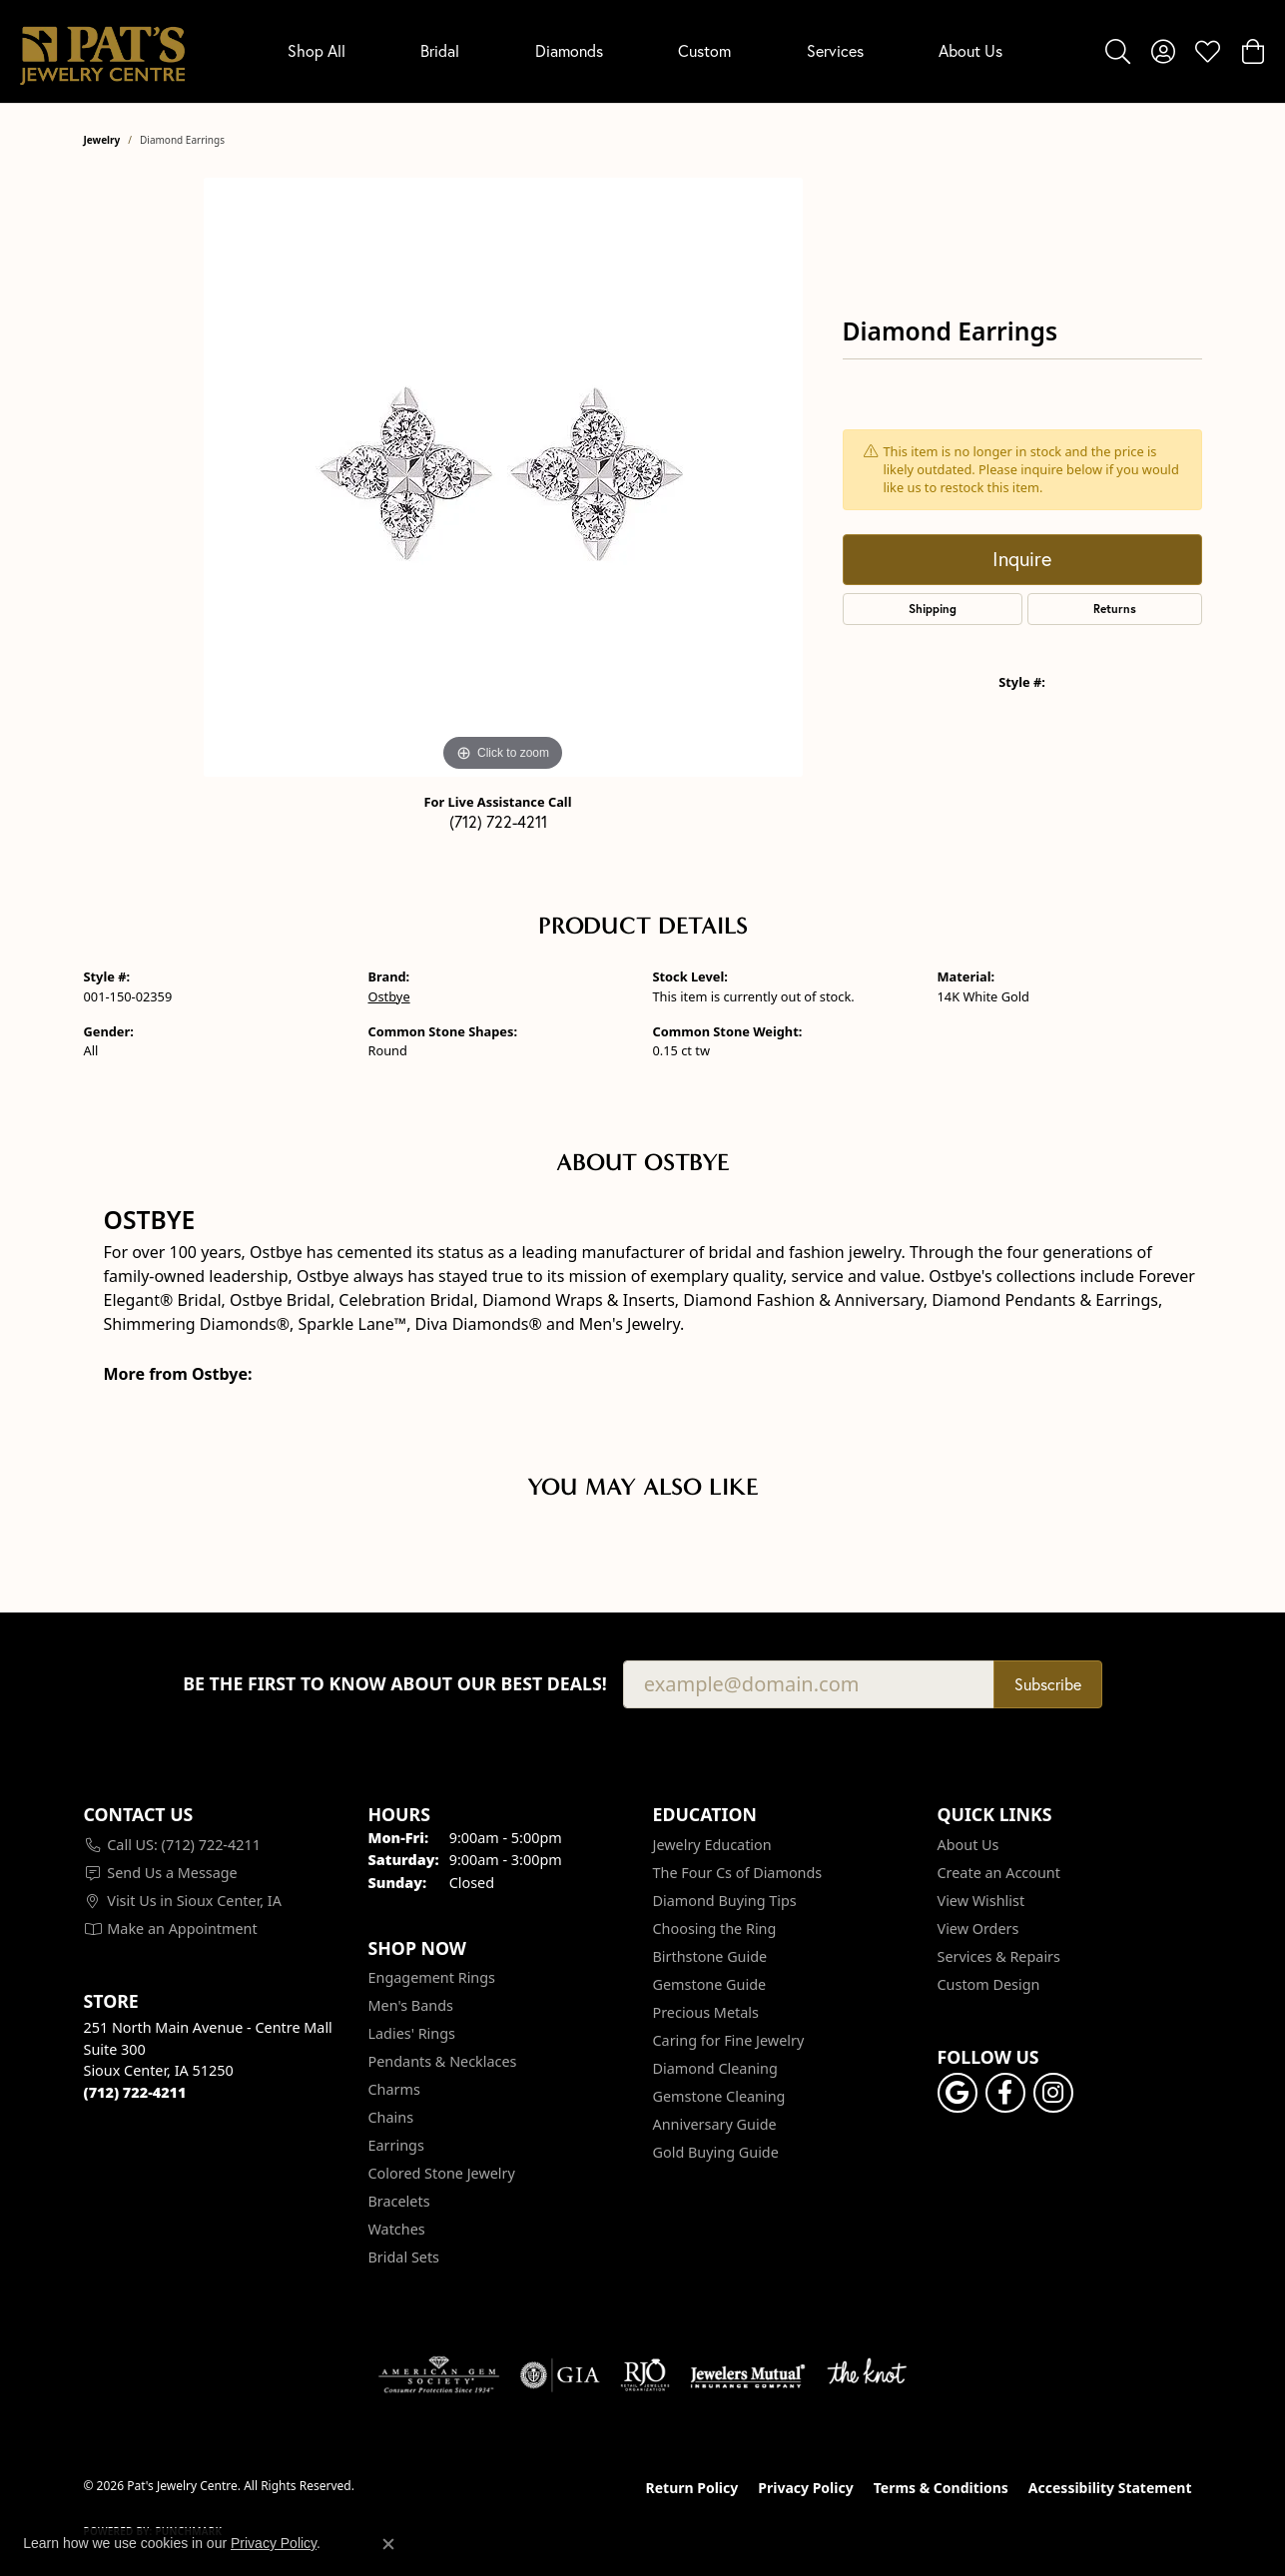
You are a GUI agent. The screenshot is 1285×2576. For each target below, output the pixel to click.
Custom (704, 51)
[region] (503, 477)
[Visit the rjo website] (645, 2375)
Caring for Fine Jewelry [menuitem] (729, 2040)
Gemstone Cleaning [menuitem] (719, 2096)
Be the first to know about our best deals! (395, 1683)
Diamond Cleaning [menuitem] (715, 2068)
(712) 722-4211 (498, 822)
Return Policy (692, 2487)
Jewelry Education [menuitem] (712, 1844)
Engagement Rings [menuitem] (432, 1977)
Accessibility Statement (1110, 2487)
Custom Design (989, 1984)
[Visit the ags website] (438, 2375)
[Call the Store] (135, 2092)
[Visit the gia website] (560, 2375)
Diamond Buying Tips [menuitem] (725, 1900)
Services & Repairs (999, 1956)
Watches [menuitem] (396, 2229)
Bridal (439, 51)
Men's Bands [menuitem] (410, 2005)
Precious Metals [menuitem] (706, 2012)
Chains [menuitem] (391, 2117)
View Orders (978, 1928)
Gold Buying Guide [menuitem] (716, 2152)
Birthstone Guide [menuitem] (710, 1956)
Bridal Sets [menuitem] (404, 2257)
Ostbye (389, 996)
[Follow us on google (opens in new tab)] (957, 2093)
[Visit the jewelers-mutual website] (747, 2375)
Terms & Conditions (941, 2487)
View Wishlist (981, 1900)
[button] (1117, 51)
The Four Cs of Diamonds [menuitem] (738, 1872)
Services (835, 51)
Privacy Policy (805, 2487)
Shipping (933, 608)
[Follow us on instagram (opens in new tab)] (1053, 2093)
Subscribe (1047, 1684)
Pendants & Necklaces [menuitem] (442, 2061)
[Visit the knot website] (867, 2375)
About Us (970, 51)
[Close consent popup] (388, 2544)
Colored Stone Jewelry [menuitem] (441, 2173)
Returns (1114, 608)
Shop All (316, 51)
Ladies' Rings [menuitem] (411, 2033)
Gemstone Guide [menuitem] (710, 1984)
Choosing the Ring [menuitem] (715, 1928)
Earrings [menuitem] (396, 2145)
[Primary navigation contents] (645, 51)
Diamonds (569, 51)
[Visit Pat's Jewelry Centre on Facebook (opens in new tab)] (1005, 2093)
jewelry (102, 140)
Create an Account (999, 1872)
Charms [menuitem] (394, 2089)
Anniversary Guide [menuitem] (715, 2124)
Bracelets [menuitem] (399, 2201)
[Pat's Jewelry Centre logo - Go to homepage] (102, 51)
